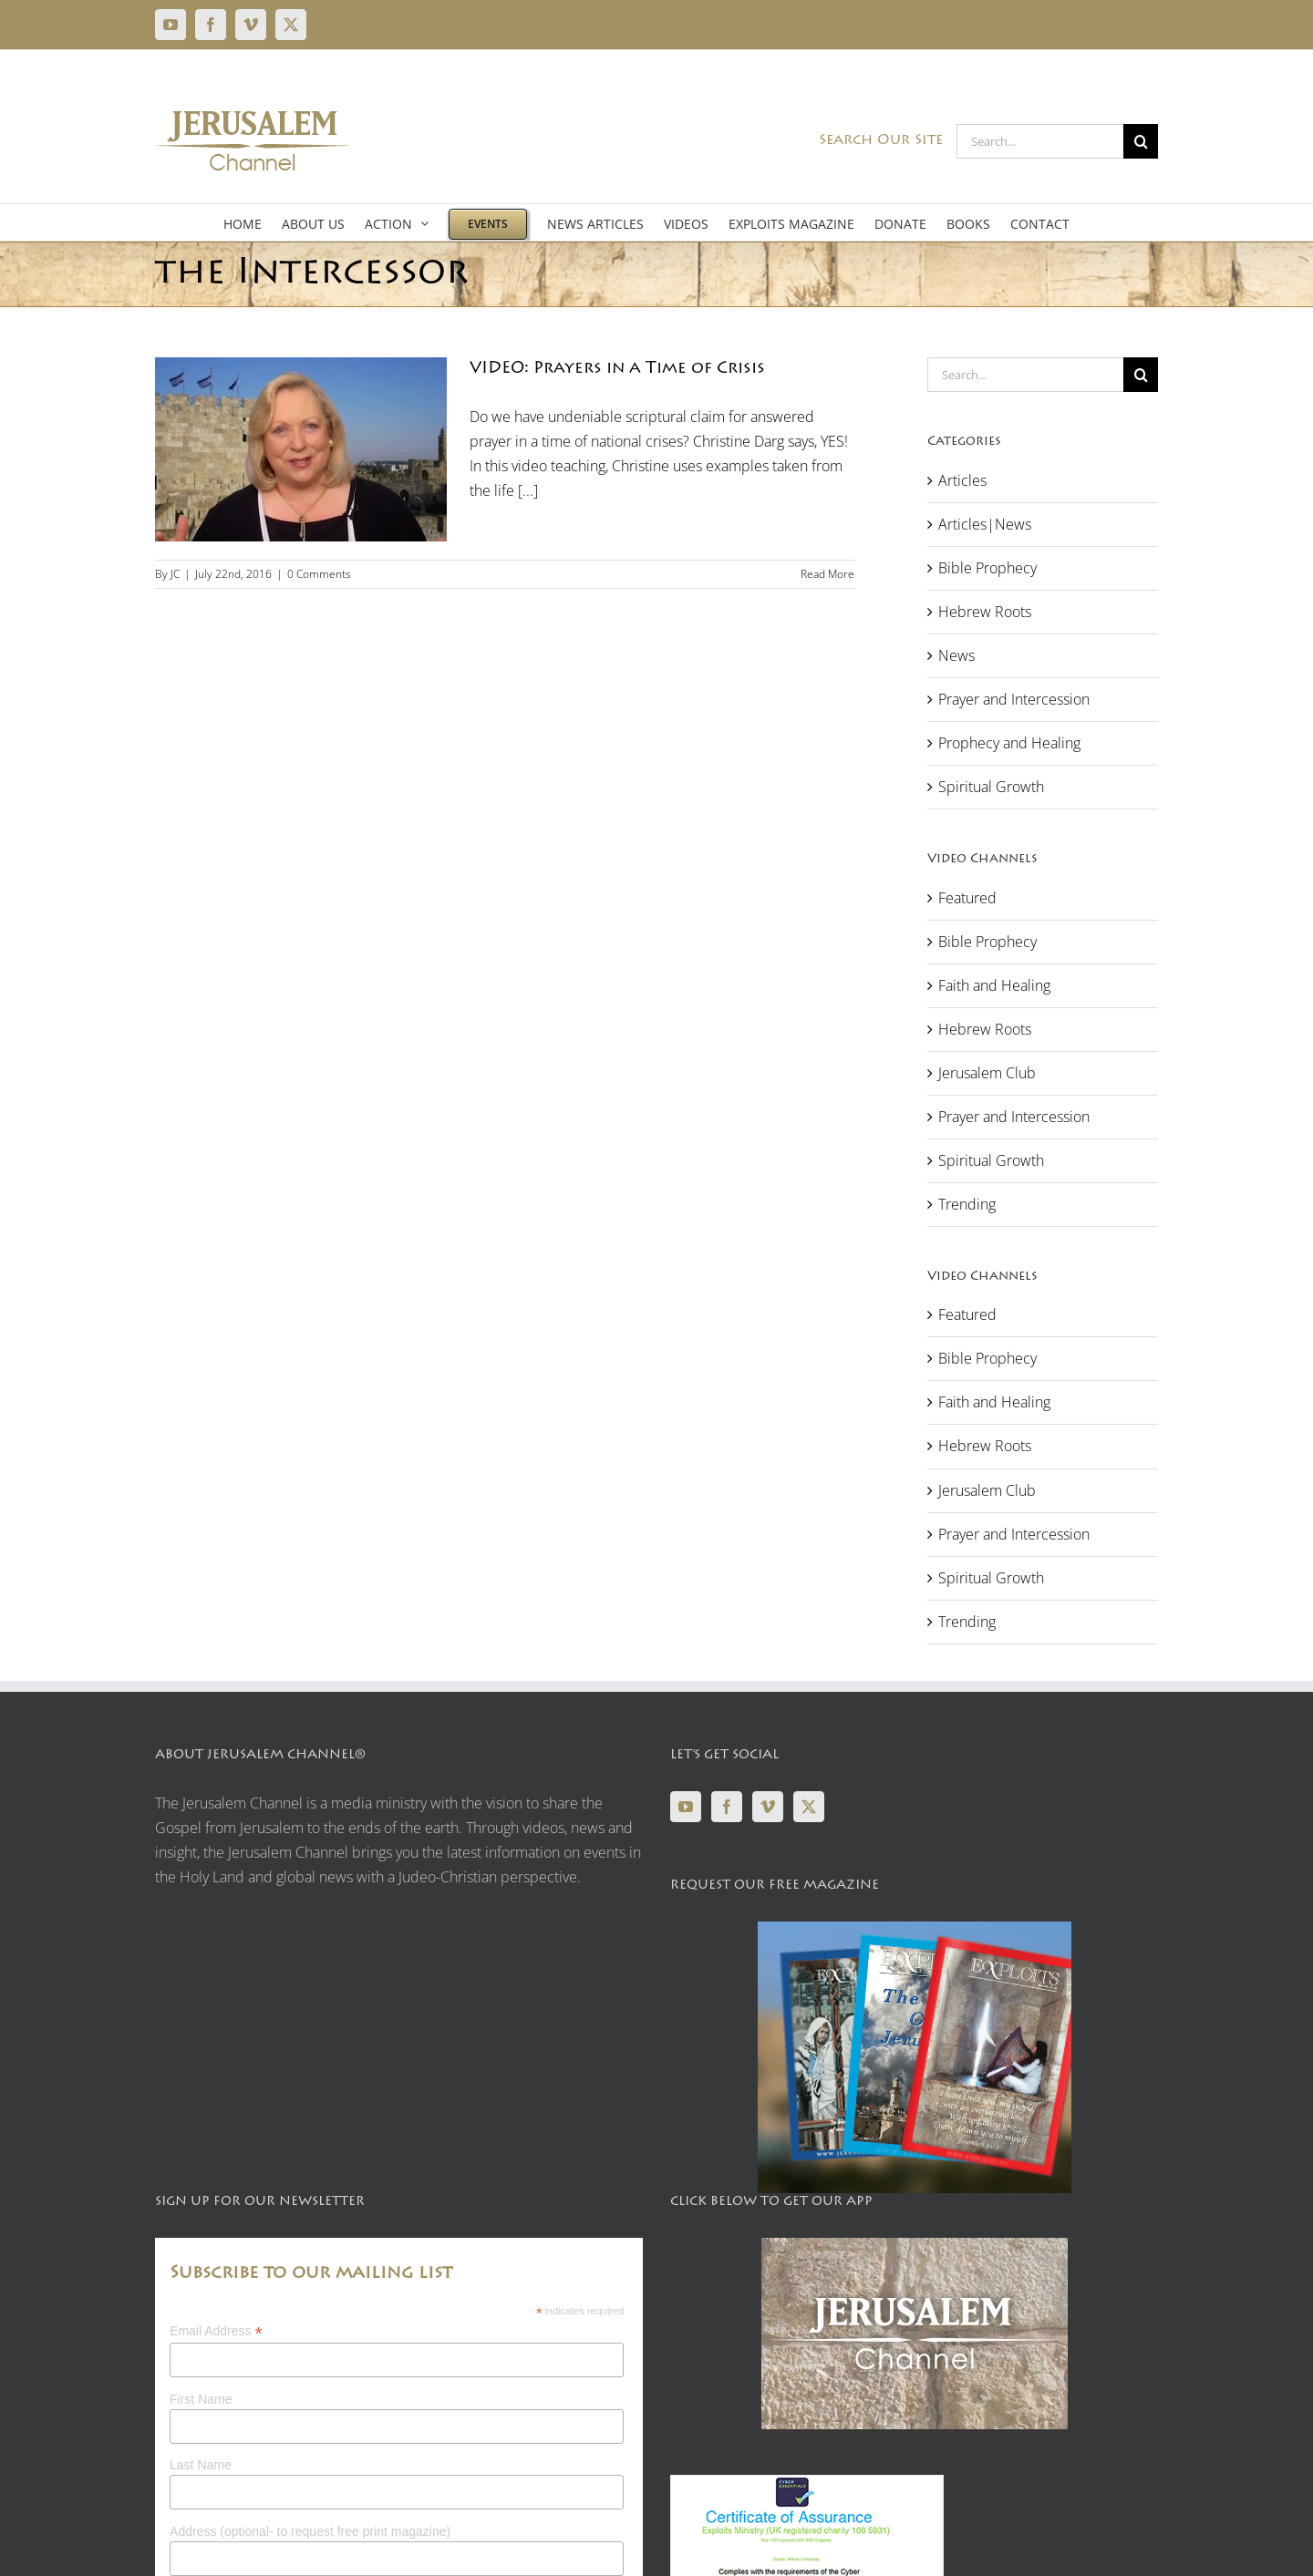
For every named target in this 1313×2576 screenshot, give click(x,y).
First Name (201, 2399)
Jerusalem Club (987, 1073)
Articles (962, 480)
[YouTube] (685, 1806)
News (956, 655)
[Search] (1140, 141)
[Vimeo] (767, 1806)
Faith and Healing (994, 985)
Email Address (216, 2331)
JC (175, 574)
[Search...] (1039, 141)
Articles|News (984, 524)
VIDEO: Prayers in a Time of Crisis (617, 369)
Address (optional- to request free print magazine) (310, 2531)
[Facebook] (726, 1806)
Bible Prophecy (987, 568)
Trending (967, 1204)
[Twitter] (808, 1806)
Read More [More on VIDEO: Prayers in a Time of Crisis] (827, 574)
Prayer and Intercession (1014, 699)
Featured (967, 898)
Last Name (201, 2465)
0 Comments (319, 574)
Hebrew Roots (984, 612)
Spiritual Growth (991, 787)
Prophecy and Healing (1009, 743)
